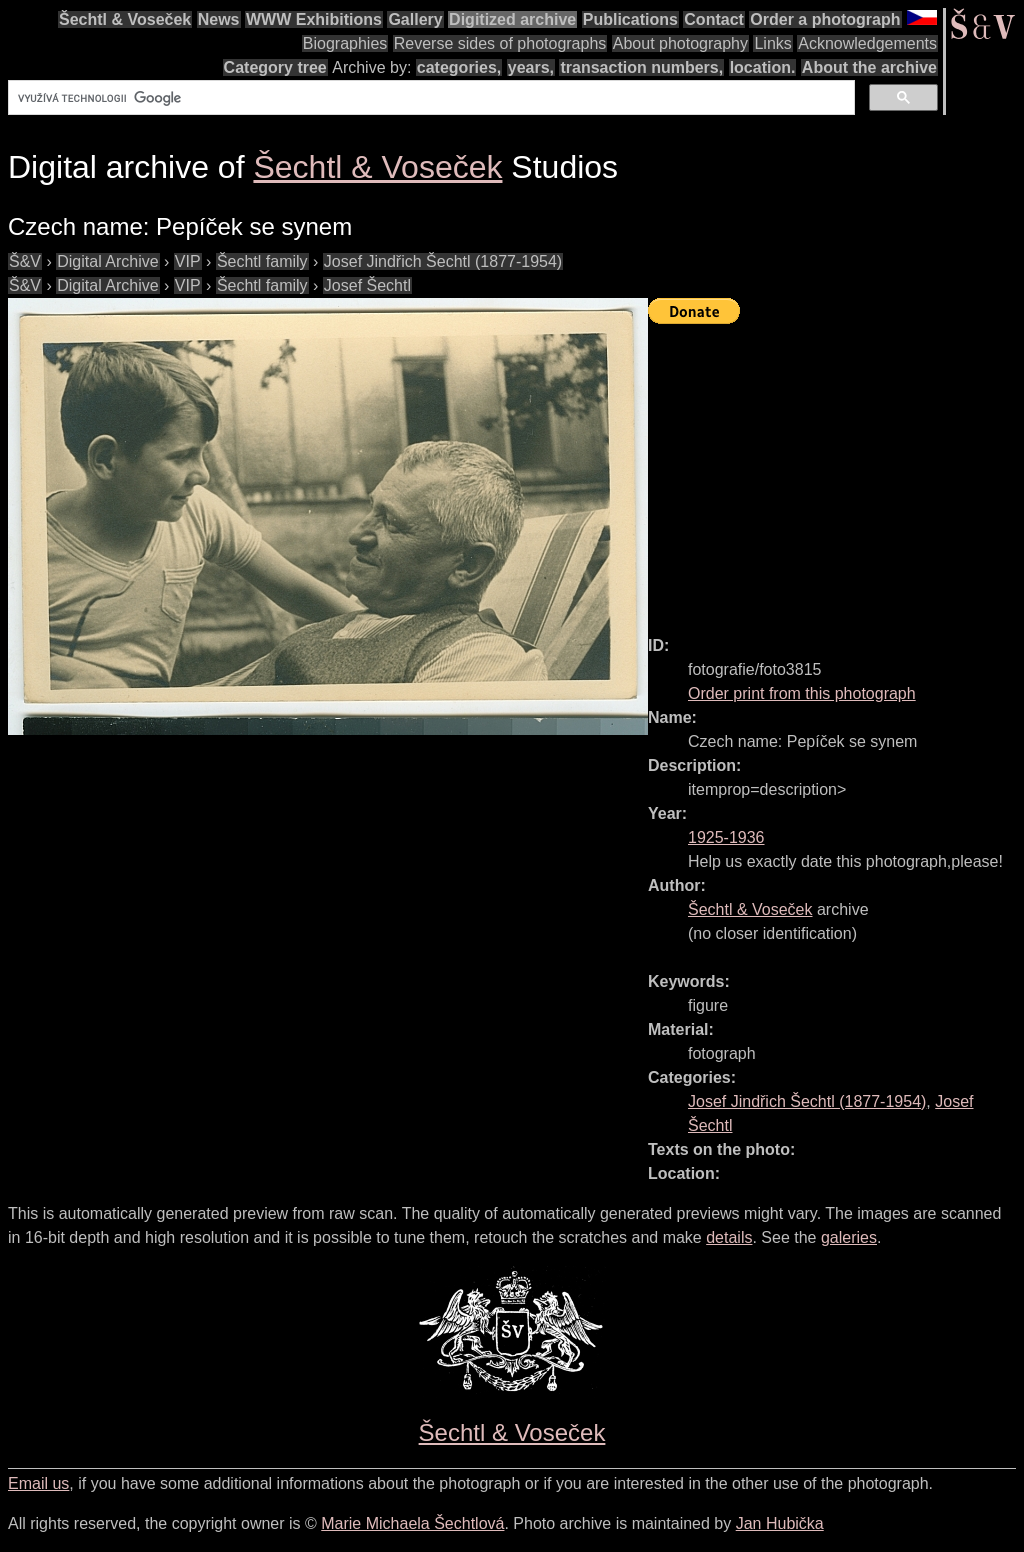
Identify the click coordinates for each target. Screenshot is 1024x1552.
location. (763, 67)
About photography (680, 43)
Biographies (345, 43)
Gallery (415, 19)
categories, (459, 67)
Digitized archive (512, 19)
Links (772, 43)
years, (531, 67)
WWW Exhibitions (314, 19)
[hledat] (429, 98)
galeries (849, 1237)
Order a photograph (825, 19)
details (729, 1237)
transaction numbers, (641, 67)
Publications (630, 19)
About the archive (869, 67)
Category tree (275, 67)
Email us (38, 1483)
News (219, 19)
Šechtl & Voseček (125, 19)
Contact (714, 19)
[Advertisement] (836, 471)
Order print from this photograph (802, 693)
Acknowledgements (867, 43)
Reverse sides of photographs (500, 43)
